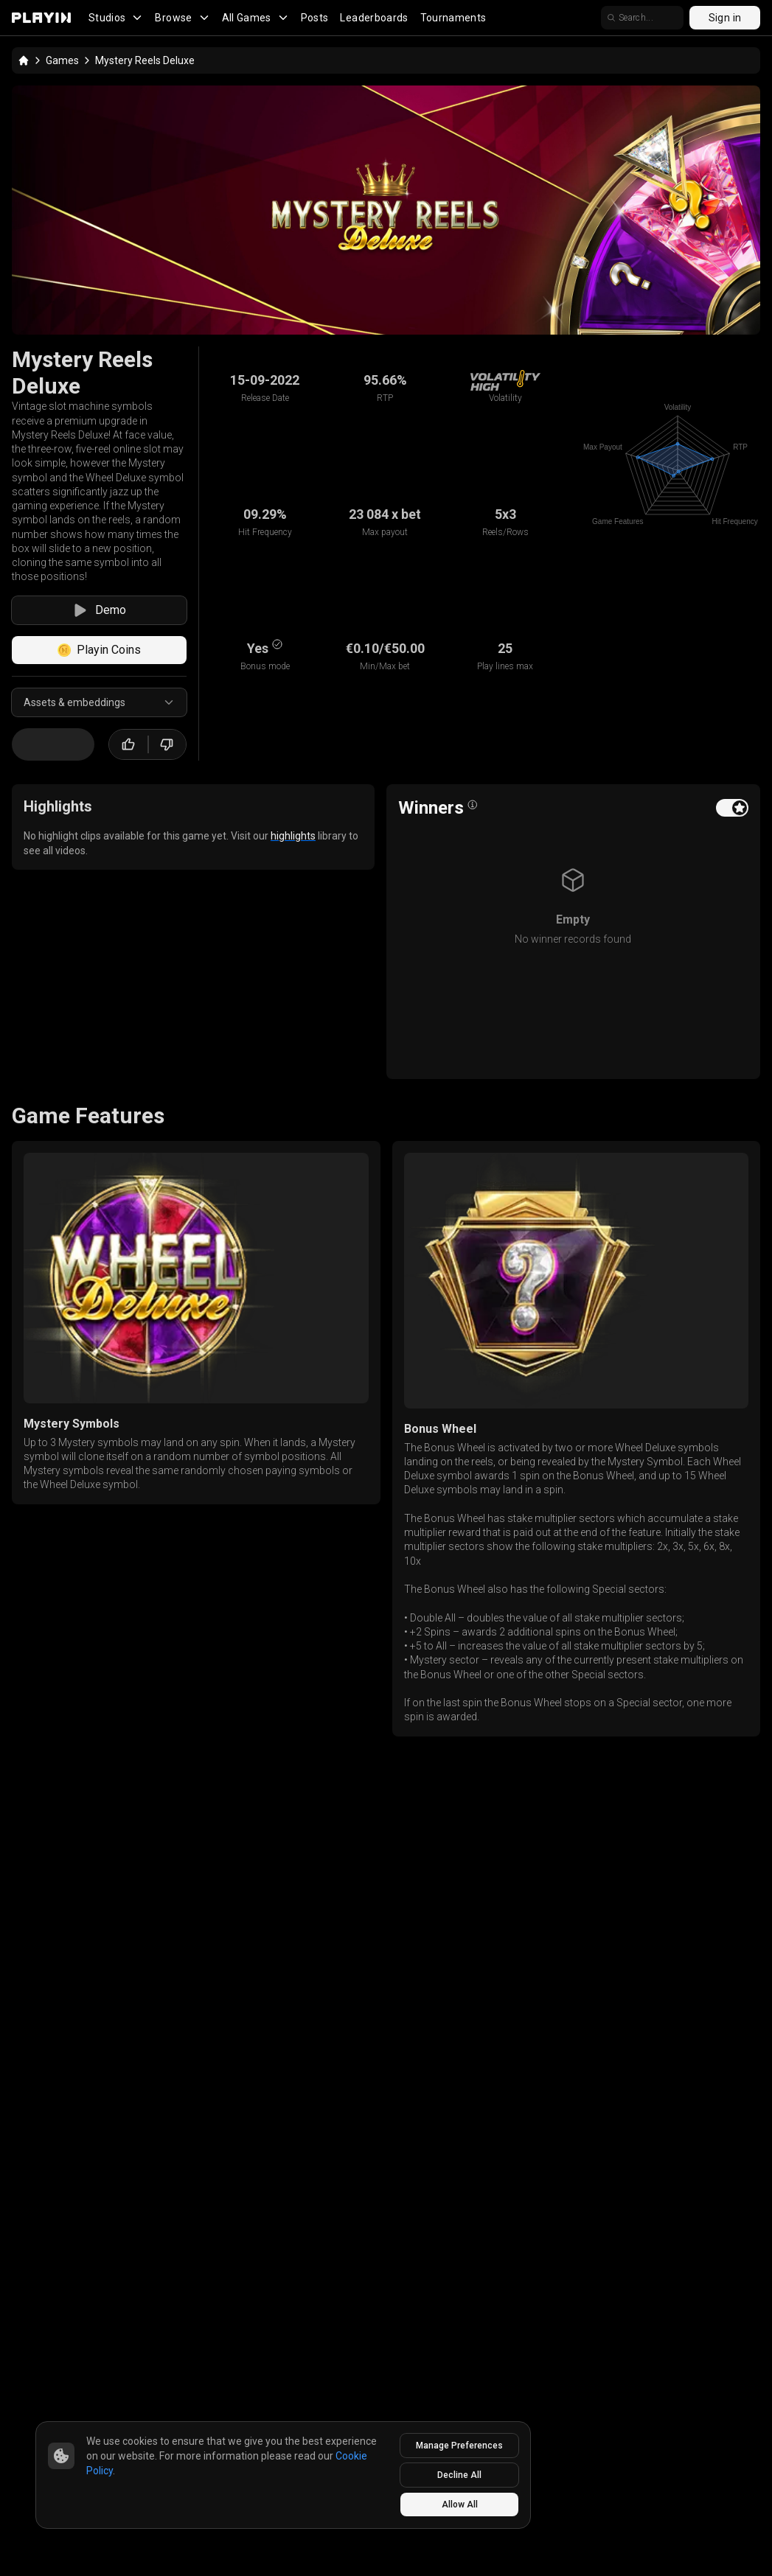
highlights (293, 836)
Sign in (725, 18)
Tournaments (453, 18)
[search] (642, 17)
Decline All (459, 2475)
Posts (315, 18)
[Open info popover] (472, 805)
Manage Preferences (459, 2445)
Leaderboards (374, 18)
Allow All (460, 2504)
